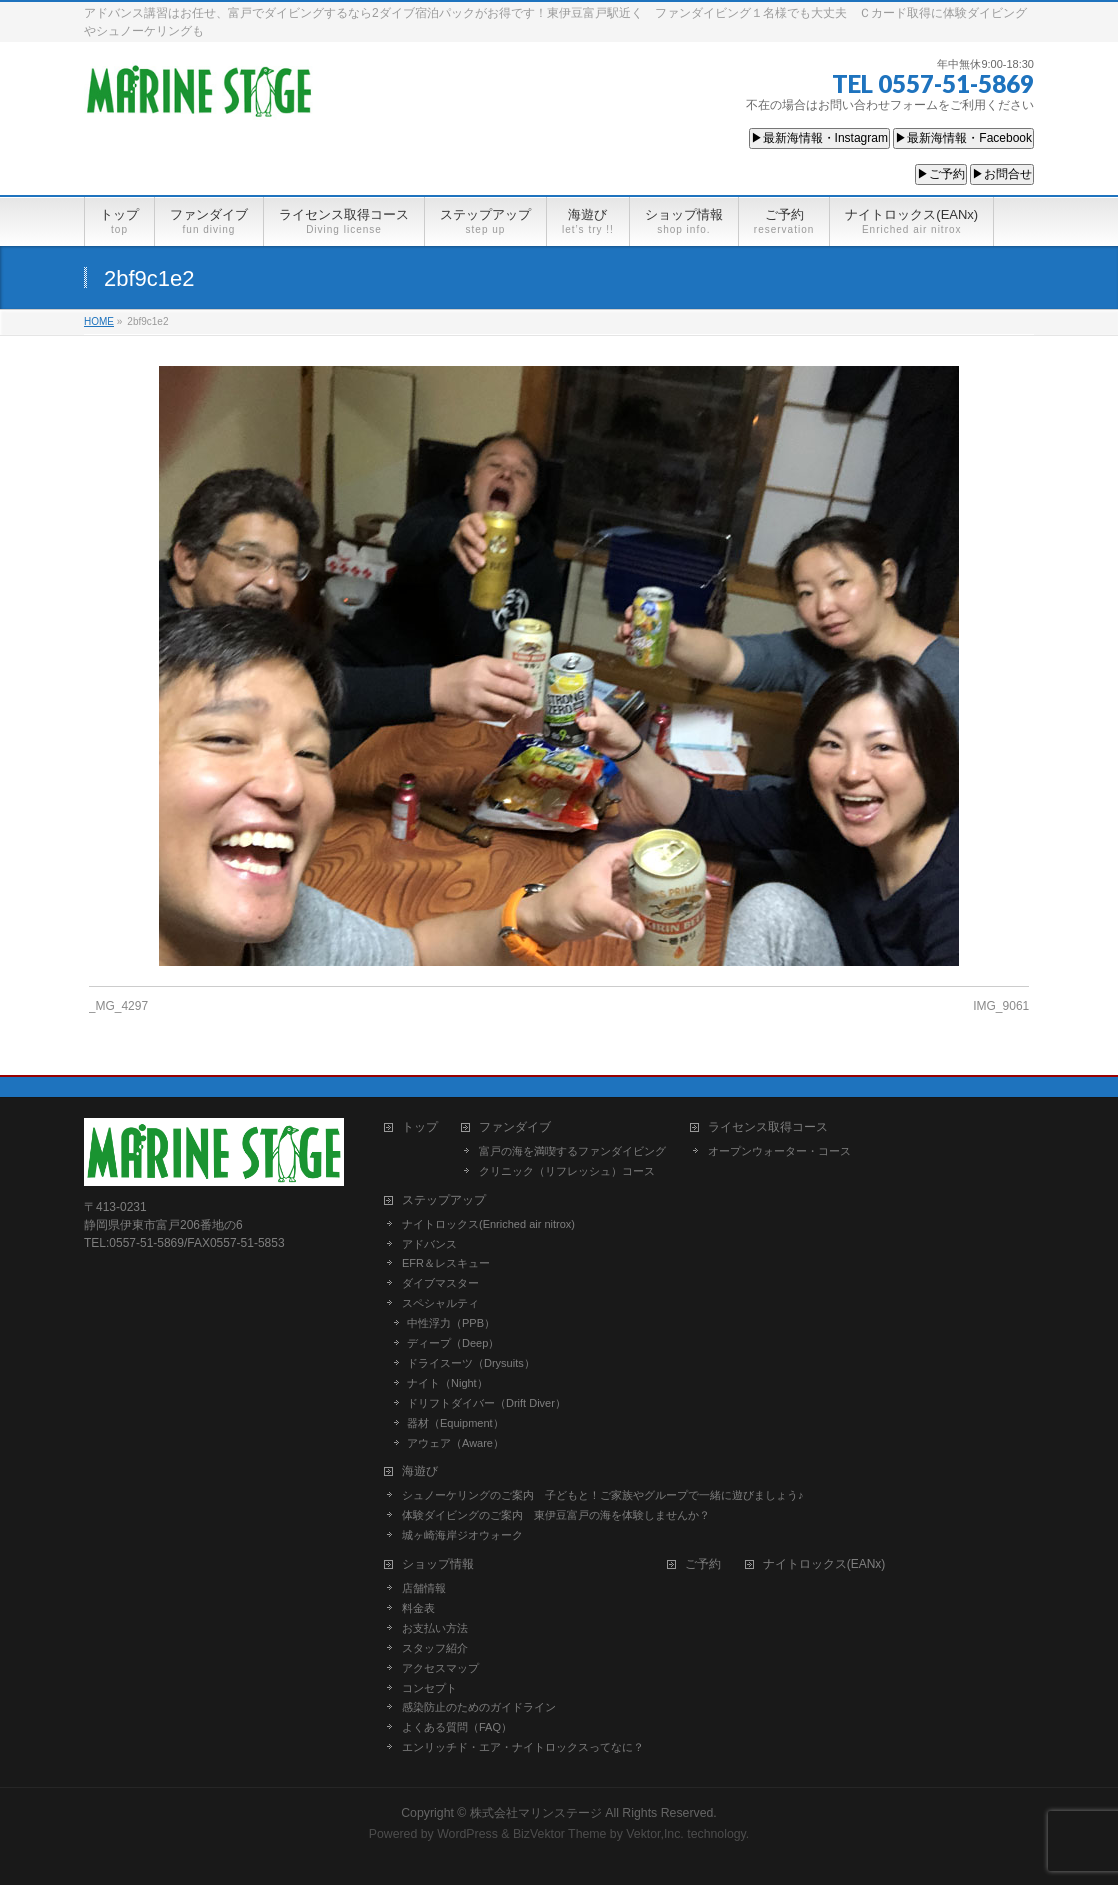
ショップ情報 (438, 1564)
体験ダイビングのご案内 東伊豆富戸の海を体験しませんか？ (556, 1515)
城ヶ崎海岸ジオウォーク (462, 1535)
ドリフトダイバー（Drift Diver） (486, 1403)
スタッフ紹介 (435, 1648)
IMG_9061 (1001, 1006)
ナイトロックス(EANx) (824, 1564)
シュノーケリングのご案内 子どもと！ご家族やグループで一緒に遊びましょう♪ (603, 1495)
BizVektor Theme (560, 1834)
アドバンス (429, 1244)
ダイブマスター (440, 1283)
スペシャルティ (440, 1303)
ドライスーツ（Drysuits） (471, 1363)
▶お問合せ (1002, 174)
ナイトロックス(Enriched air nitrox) (488, 1224)
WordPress (467, 1834)
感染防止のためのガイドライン (479, 1707)
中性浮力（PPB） (451, 1323)
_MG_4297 (118, 1006)
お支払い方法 (435, 1628)
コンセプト (429, 1688)
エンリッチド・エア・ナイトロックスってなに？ (523, 1747)
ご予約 (703, 1564)
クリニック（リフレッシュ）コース (567, 1171)
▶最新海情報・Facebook (963, 138)
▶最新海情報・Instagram (819, 138)
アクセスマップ (440, 1668)
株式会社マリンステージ (536, 1813)
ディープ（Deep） (453, 1343)
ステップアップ (444, 1200)
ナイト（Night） (447, 1383)
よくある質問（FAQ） (457, 1727)
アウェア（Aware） (455, 1443)
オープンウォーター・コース (779, 1151)
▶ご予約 (941, 174)
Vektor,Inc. (655, 1834)
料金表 (418, 1608)
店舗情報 (424, 1588)
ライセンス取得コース (768, 1127)
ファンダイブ (515, 1127)
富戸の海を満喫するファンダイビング (572, 1151)
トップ (420, 1127)
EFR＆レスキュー (446, 1263)
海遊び (420, 1471)
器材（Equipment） (455, 1423)
